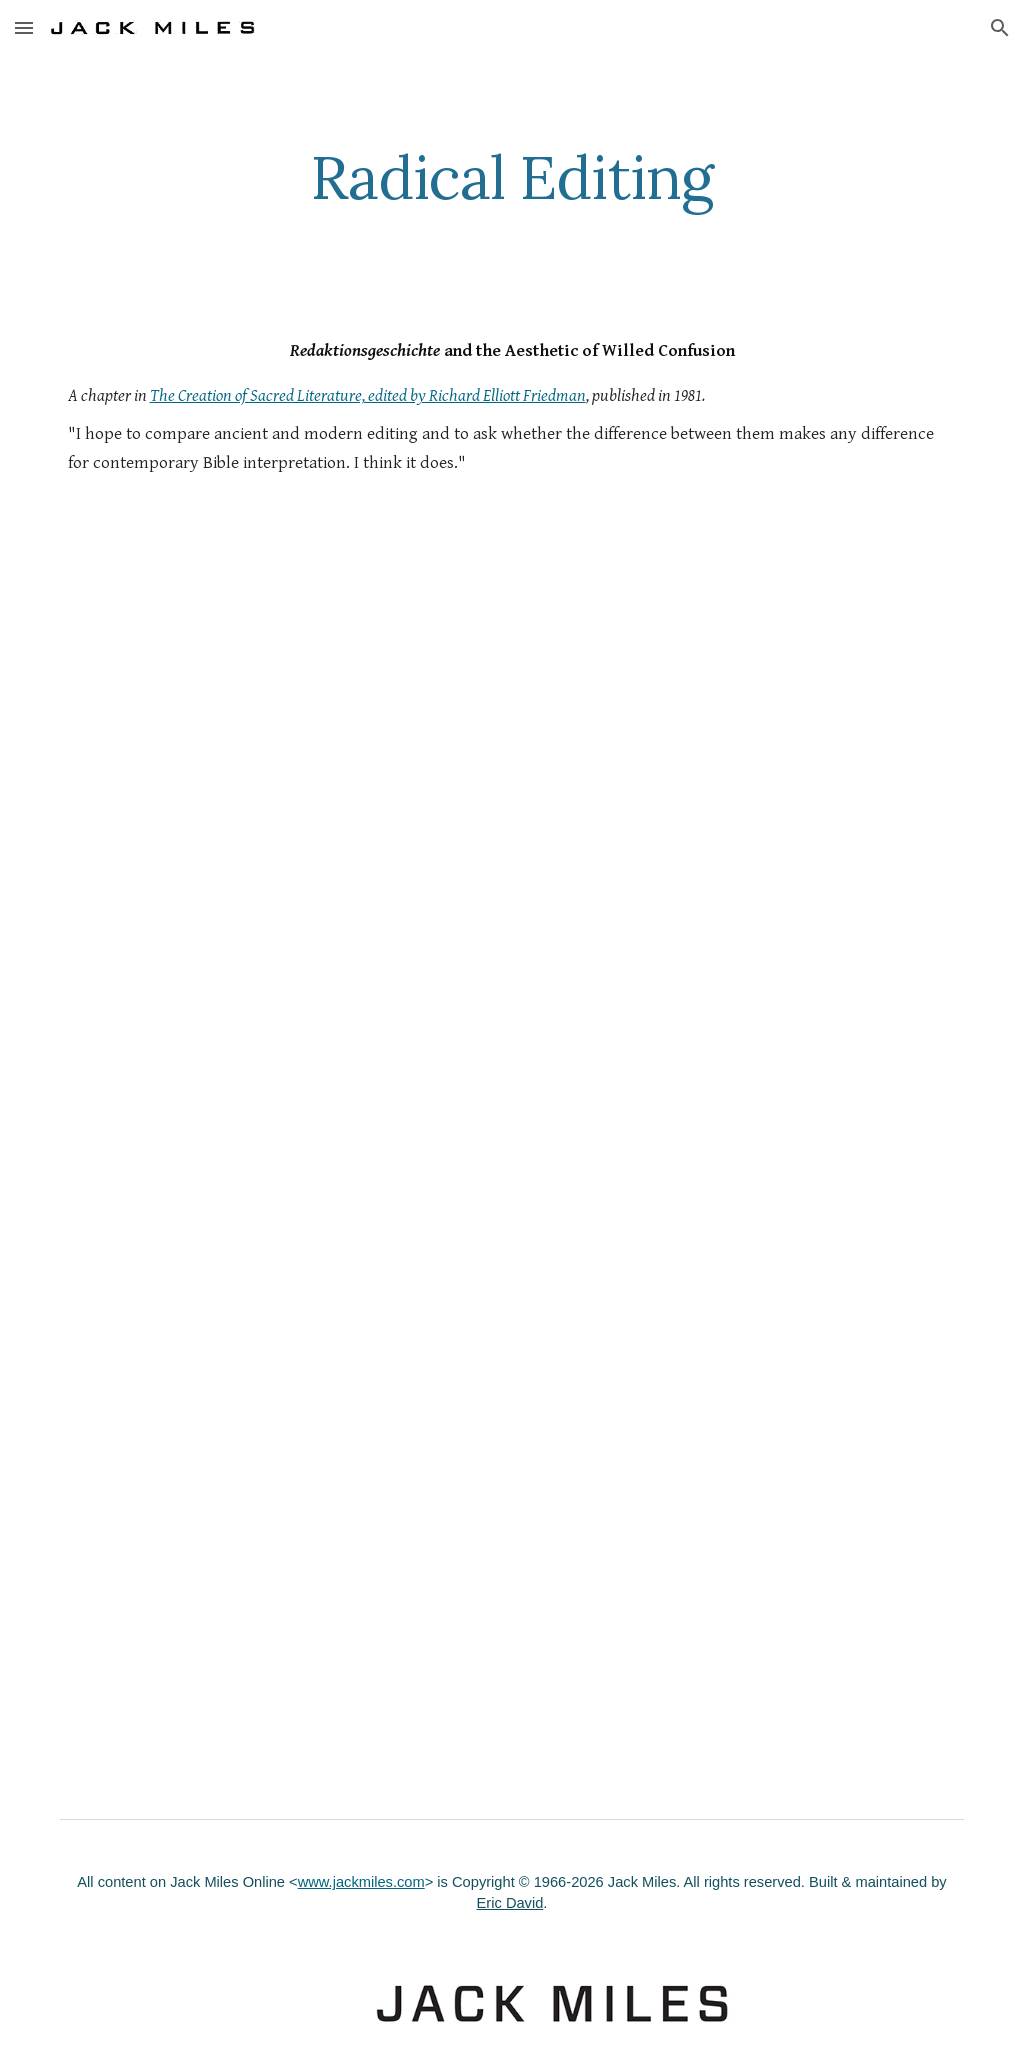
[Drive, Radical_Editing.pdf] (512, 1193)
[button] (24, 27)
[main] (511, 177)
